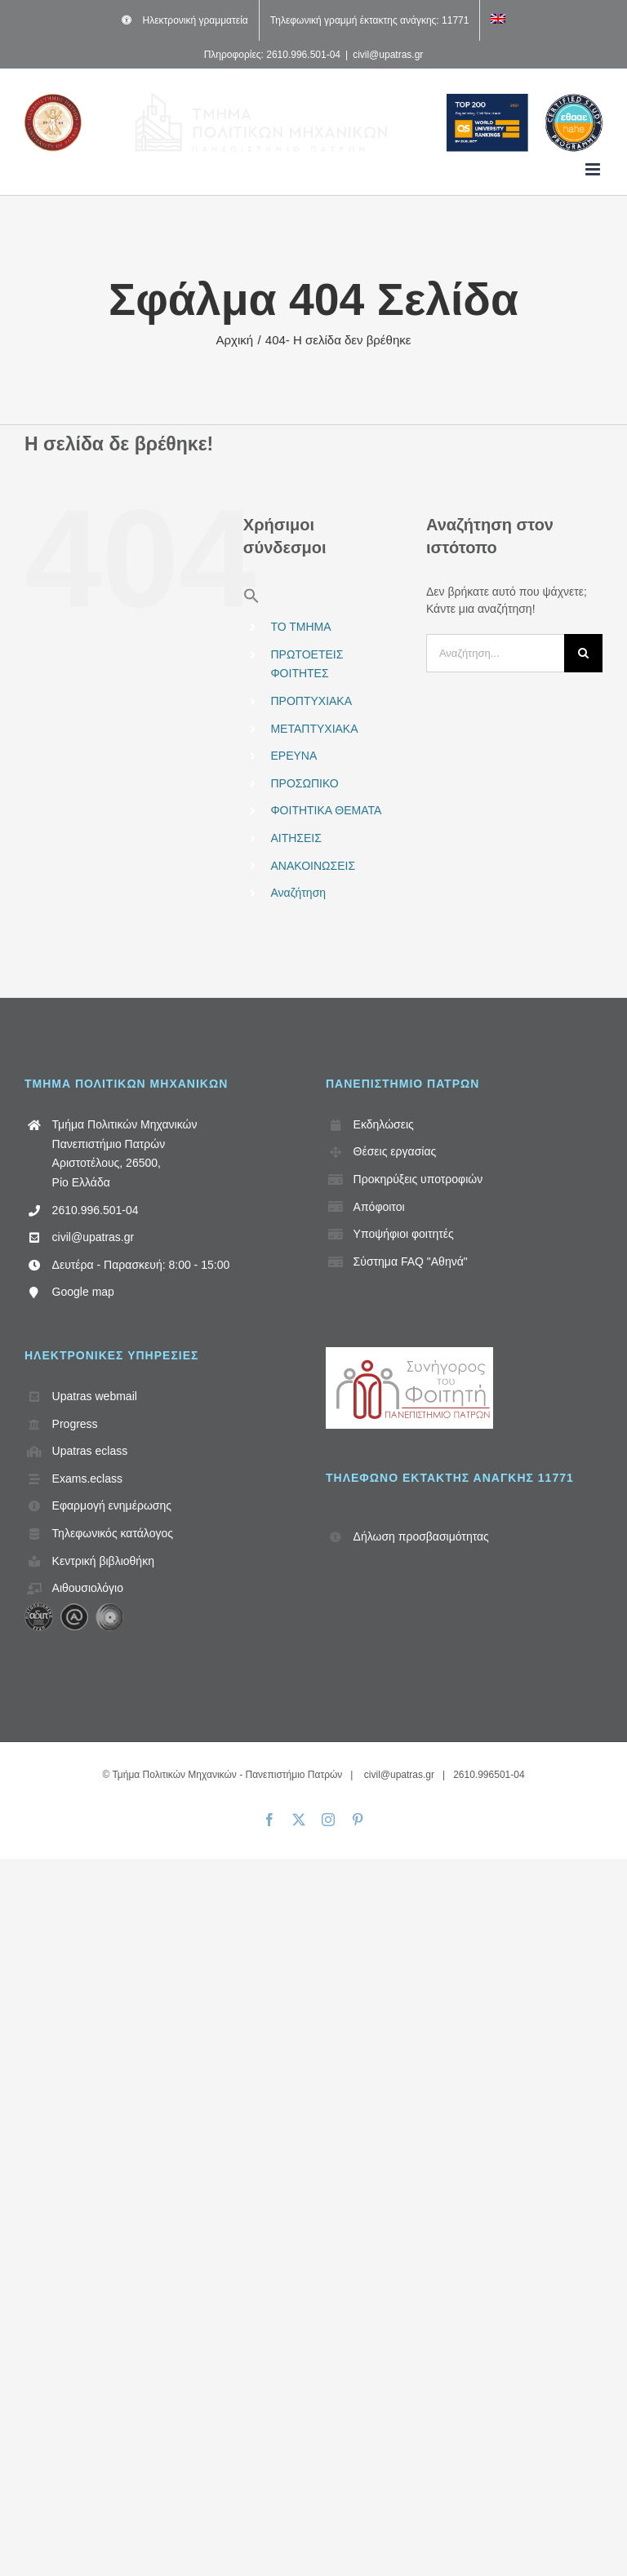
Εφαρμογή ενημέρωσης (111, 1505)
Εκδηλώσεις (384, 1124)
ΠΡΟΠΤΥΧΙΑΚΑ (311, 700)
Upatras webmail (94, 1396)
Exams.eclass (87, 1478)
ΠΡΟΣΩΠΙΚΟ (304, 783)
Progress (75, 1423)
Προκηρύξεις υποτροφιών (418, 1179)
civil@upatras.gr (388, 54)
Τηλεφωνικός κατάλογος (112, 1533)
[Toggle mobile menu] (594, 169)
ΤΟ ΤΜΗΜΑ (300, 626)
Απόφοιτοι (379, 1206)
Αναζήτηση (298, 892)
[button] (251, 599)
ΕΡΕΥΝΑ (293, 755)
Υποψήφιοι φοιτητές (404, 1233)
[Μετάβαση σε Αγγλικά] (498, 20)
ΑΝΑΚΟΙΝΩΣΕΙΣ (312, 865)
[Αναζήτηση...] (495, 653)
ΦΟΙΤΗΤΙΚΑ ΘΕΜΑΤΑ (325, 810)
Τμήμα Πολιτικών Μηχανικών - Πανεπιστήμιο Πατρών (227, 1774)
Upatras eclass (90, 1450)
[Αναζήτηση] (583, 653)
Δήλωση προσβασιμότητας (421, 1536)
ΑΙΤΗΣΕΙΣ (295, 838)
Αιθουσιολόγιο (87, 1587)
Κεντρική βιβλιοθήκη (103, 1560)
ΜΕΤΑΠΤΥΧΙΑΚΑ (314, 728)
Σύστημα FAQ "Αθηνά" (411, 1261)
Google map (83, 1291)
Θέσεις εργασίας (395, 1151)
